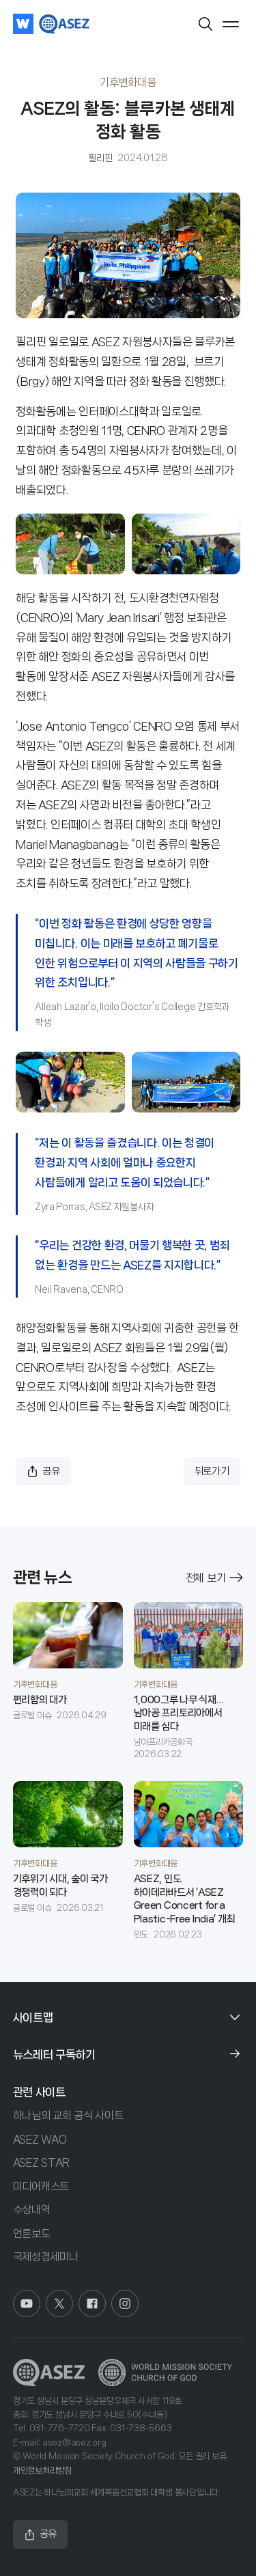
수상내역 (32, 2209)
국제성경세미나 (46, 2257)
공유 (43, 1471)
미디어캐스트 (41, 2186)
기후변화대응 (128, 82)
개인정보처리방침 (42, 2470)
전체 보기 (215, 1578)
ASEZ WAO (40, 2139)
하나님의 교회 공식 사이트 (68, 2115)
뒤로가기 (212, 1471)
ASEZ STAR (41, 2162)
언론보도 (32, 2233)
